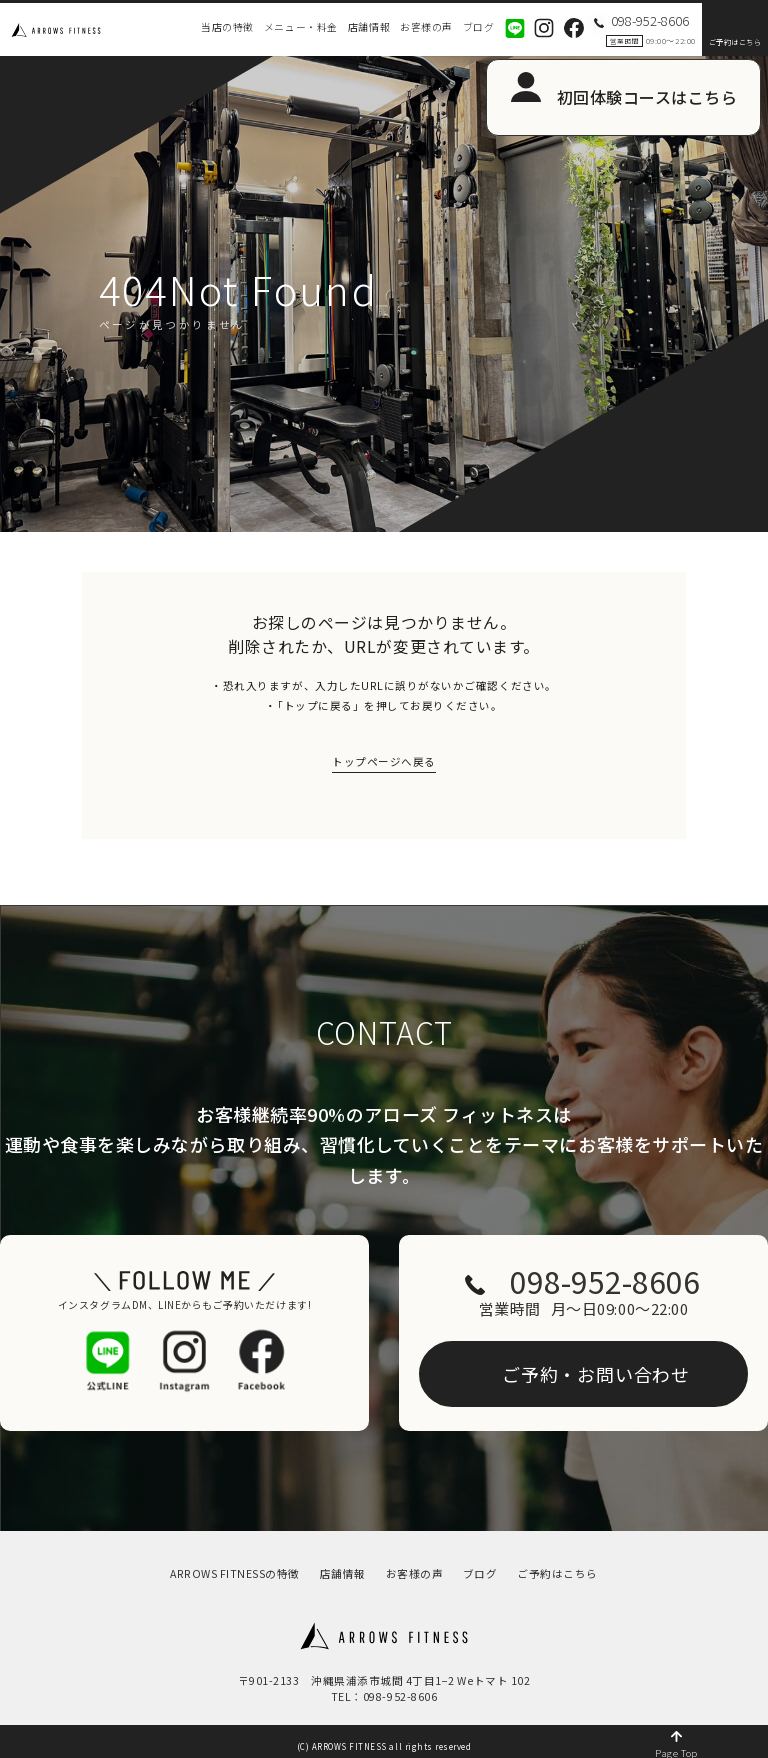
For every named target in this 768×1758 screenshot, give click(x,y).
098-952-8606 (598, 1279)
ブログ (479, 27)
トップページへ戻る (384, 763)
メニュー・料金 (301, 27)
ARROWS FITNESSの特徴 (235, 1562)
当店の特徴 (227, 27)
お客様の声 (426, 27)
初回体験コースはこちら (647, 97)
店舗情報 (369, 27)
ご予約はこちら (735, 42)
